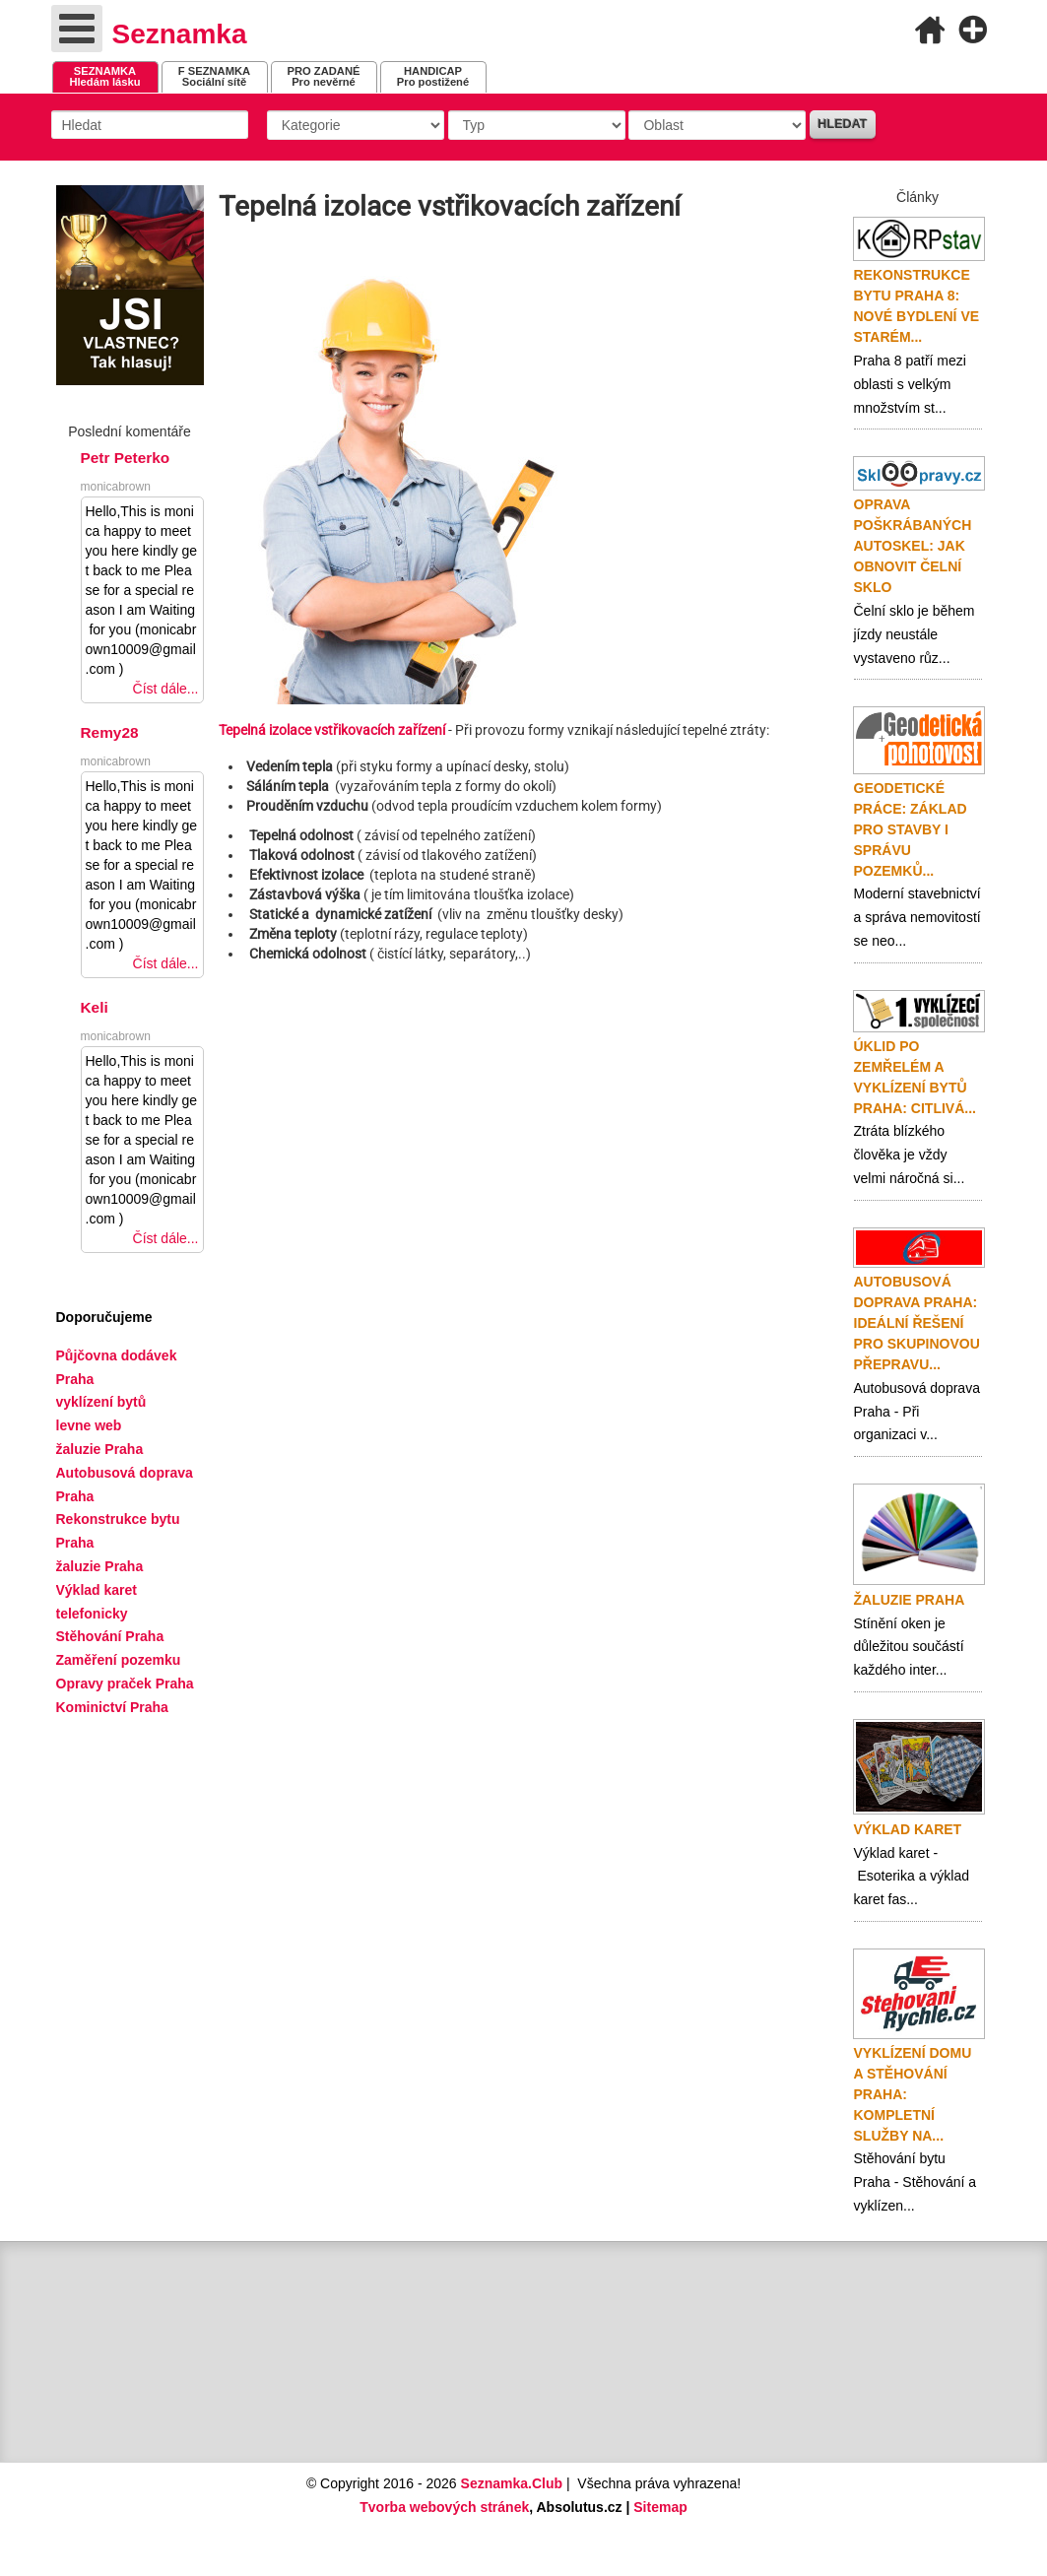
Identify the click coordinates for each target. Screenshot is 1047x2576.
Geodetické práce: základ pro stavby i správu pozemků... (910, 829)
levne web (89, 1425)
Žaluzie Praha (909, 1600)
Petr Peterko (125, 457)
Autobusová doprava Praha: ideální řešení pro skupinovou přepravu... (917, 1323)
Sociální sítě (214, 76)
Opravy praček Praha (125, 1683)
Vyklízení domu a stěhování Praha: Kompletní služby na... (913, 2094)
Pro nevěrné (324, 76)
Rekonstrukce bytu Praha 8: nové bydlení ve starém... (917, 306)
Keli (94, 1007)
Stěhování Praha (110, 1636)
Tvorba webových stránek (444, 2507)
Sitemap (660, 2507)
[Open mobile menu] (76, 28)
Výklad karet (908, 1829)
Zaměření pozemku (118, 1660)
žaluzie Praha (100, 1566)
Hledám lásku (104, 76)
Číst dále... (166, 688)
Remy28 (110, 732)
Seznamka (179, 34)
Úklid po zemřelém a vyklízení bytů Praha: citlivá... (915, 1077)
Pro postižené (433, 76)
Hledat (842, 124)
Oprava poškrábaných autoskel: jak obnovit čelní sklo (913, 545)
